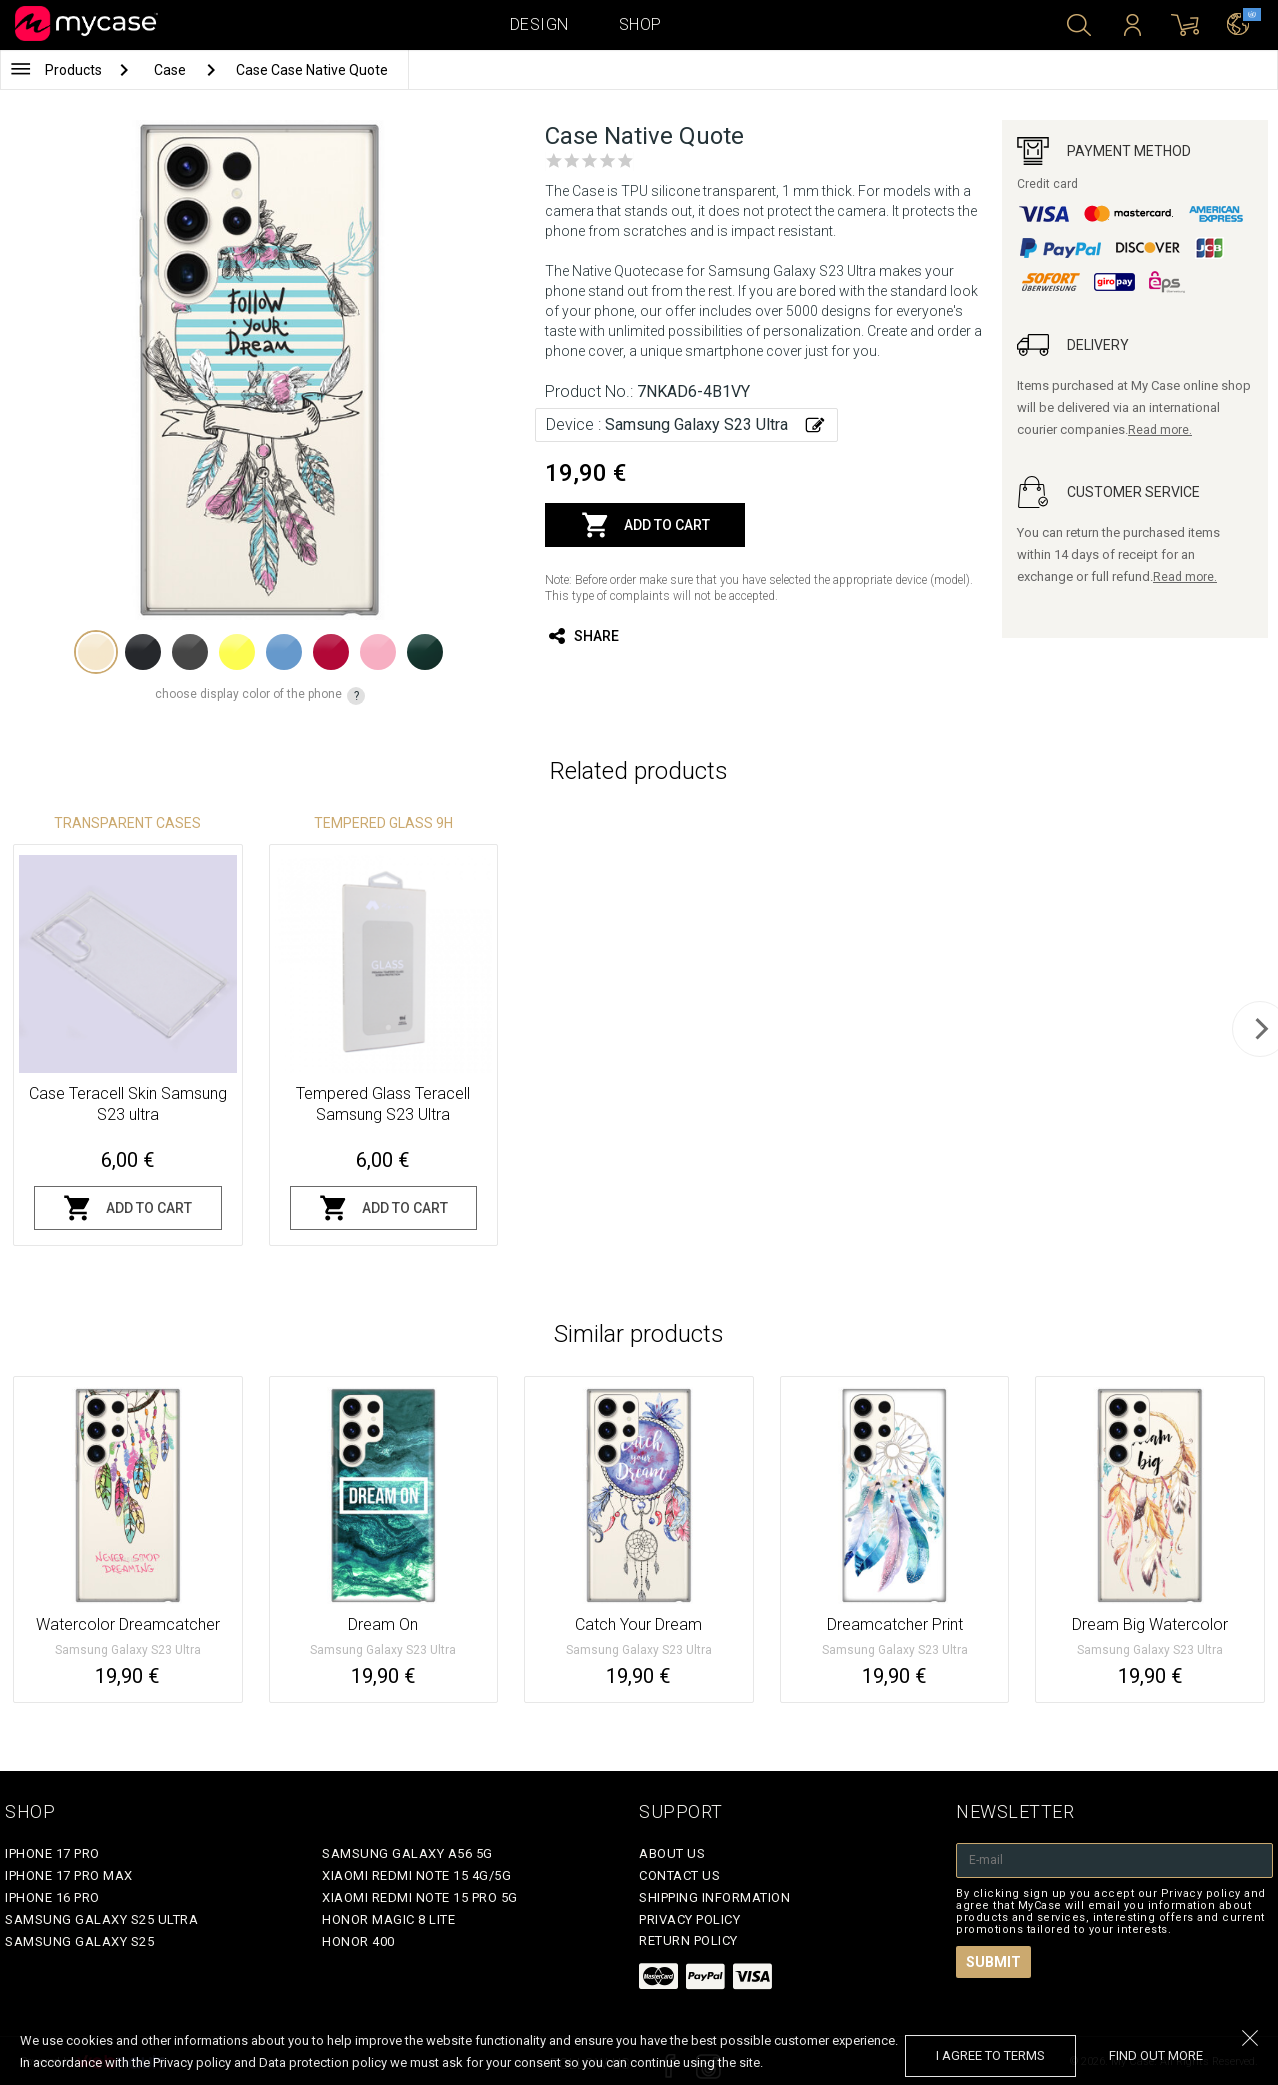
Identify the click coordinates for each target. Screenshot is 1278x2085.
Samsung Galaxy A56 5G (407, 1853)
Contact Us (679, 1875)
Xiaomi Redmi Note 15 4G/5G (416, 1875)
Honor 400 (358, 1941)
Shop (640, 24)
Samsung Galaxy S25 (79, 1941)
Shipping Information (714, 1897)
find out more (1156, 2055)
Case (171, 70)
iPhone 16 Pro (52, 1897)
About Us (672, 1853)
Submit (993, 1962)
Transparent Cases (127, 823)
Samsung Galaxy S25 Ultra (101, 1919)
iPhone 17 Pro (52, 1853)
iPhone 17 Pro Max (69, 1875)
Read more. (1160, 430)
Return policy (688, 1940)
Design (539, 24)
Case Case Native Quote (312, 70)
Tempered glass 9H (383, 823)
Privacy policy (689, 1919)
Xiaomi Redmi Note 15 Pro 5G (420, 1897)
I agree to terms (990, 2055)
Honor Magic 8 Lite (388, 1919)
